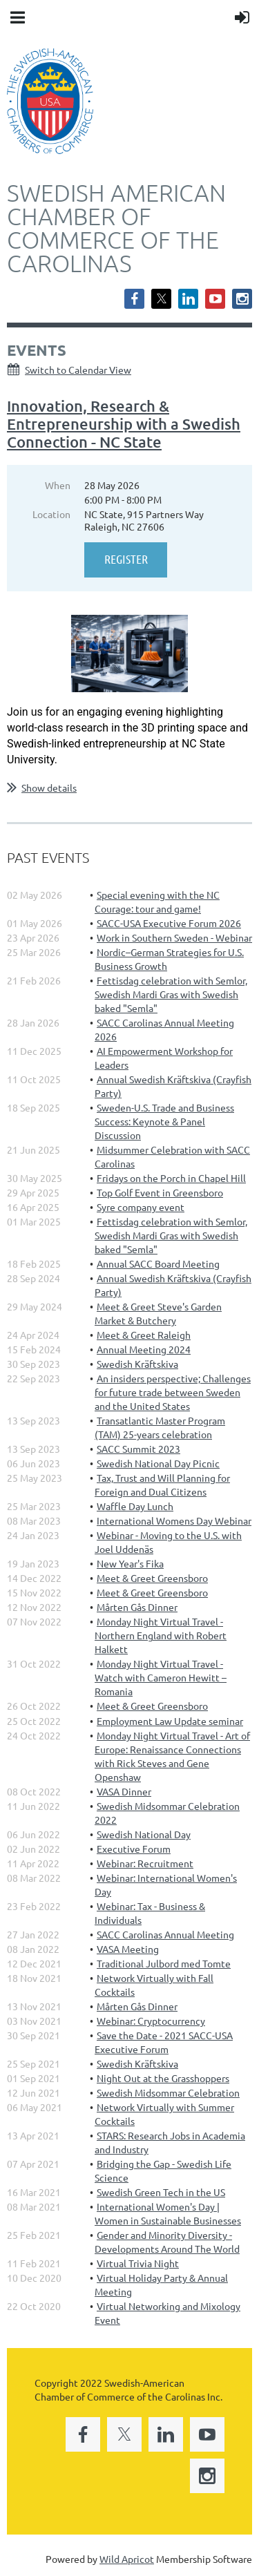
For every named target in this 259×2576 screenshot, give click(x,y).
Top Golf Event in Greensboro (160, 1192)
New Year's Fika (130, 1563)
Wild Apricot (126, 2559)
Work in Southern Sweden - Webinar (174, 937)
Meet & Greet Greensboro (152, 1578)
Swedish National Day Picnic (158, 1463)
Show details (49, 787)
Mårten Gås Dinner (137, 1607)
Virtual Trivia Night (138, 2263)
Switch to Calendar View (78, 369)
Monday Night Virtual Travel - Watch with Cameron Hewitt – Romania (161, 1677)
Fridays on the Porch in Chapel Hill (171, 1178)
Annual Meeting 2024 (144, 1349)
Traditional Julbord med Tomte (164, 1963)
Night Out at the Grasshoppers (163, 2078)
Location (51, 514)
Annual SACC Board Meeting (158, 1263)
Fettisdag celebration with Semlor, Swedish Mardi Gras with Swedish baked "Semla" (171, 994)
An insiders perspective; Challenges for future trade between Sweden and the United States (173, 1392)
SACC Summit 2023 (138, 1448)
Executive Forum (134, 1848)
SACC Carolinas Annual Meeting (165, 1934)
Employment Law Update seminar (170, 1721)
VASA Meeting (128, 1949)
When (57, 485)
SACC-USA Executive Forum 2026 (169, 923)
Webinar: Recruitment (145, 1863)
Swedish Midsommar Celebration (168, 2092)
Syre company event (140, 1207)
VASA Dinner (124, 1791)
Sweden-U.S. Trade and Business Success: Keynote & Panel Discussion (164, 1121)
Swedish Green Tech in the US (161, 2192)
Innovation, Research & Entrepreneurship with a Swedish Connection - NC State (123, 424)
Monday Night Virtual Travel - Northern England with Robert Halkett (161, 1635)
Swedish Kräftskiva (137, 1363)
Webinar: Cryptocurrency (151, 2020)
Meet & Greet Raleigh (144, 1334)
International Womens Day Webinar (174, 1520)
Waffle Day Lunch (135, 1506)
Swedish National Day (144, 1834)
